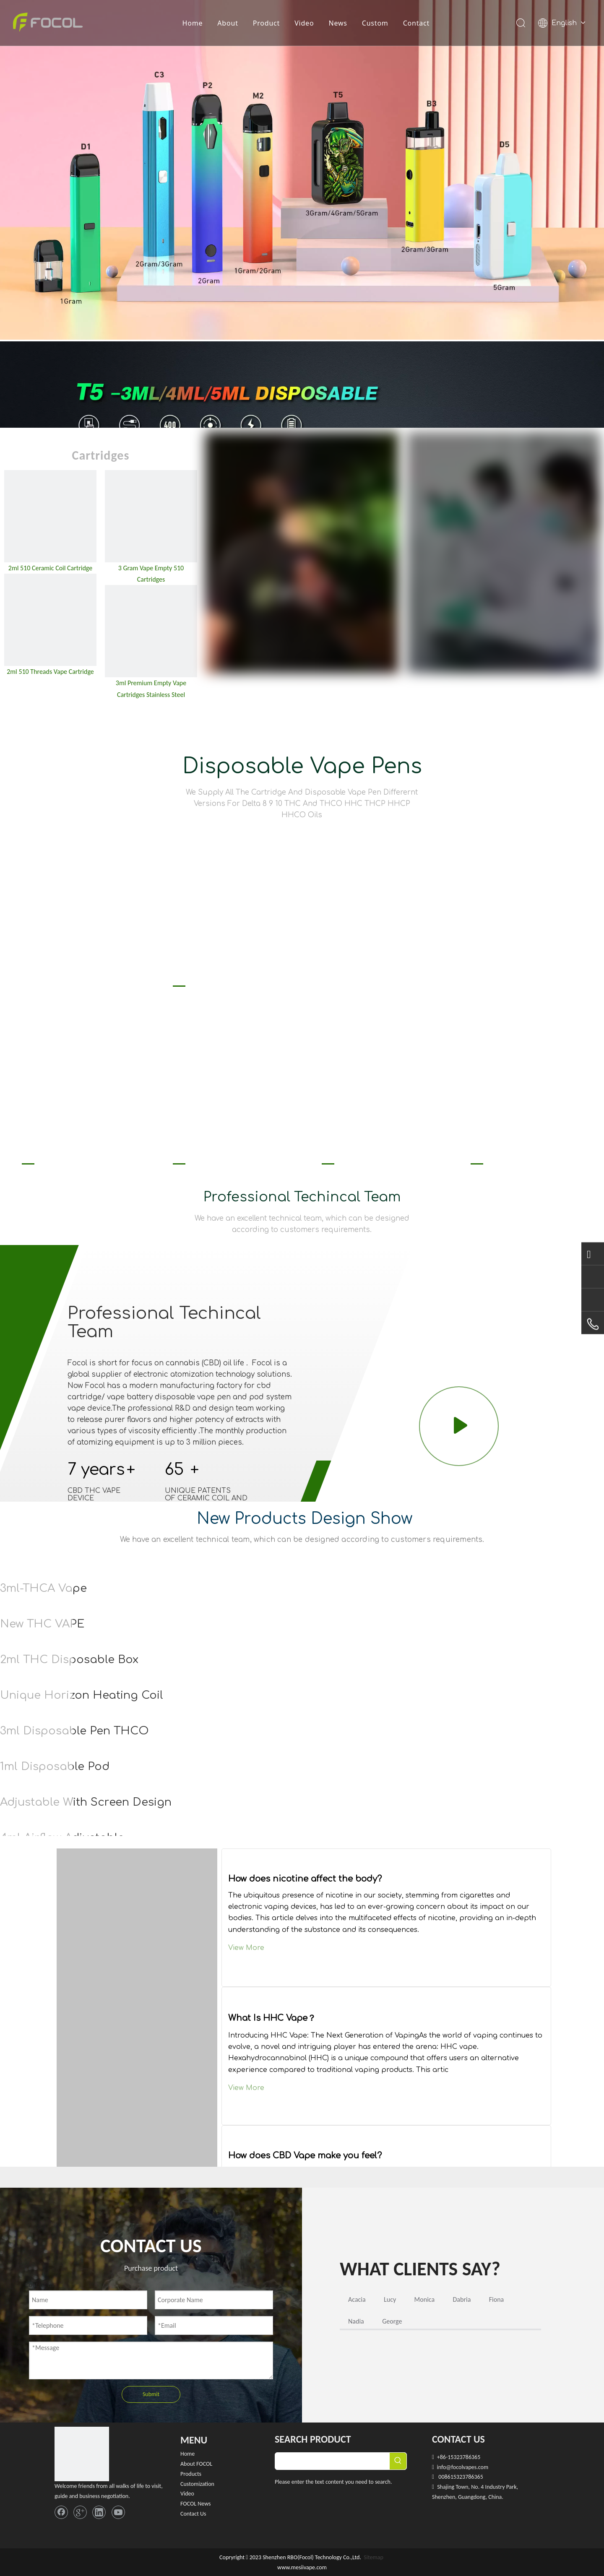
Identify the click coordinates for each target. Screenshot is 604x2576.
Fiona (496, 2299)
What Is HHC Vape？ (272, 2018)
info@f (445, 2467)
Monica (424, 2299)
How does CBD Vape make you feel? (305, 2155)
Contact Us (193, 2513)
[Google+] (80, 2512)
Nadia (356, 2321)
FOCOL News (195, 2503)
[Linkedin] (99, 2512)
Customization (197, 2484)
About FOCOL (196, 2463)
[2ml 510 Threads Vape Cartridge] (50, 620)
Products (190, 2473)
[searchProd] (332, 2461)
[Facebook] (61, 2512)
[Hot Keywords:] (398, 2461)
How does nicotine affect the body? (305, 1879)
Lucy (390, 2299)
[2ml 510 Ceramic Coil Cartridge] (50, 516)
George (392, 2321)
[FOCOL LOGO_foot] (82, 2454)
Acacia (357, 2299)
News (338, 23)
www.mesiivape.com (302, 2567)
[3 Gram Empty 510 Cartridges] (151, 516)
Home (192, 23)
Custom (375, 23)
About (228, 23)
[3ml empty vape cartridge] (151, 631)
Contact (416, 23)
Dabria (462, 2299)
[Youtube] (118, 2512)
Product (266, 23)
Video (304, 23)
